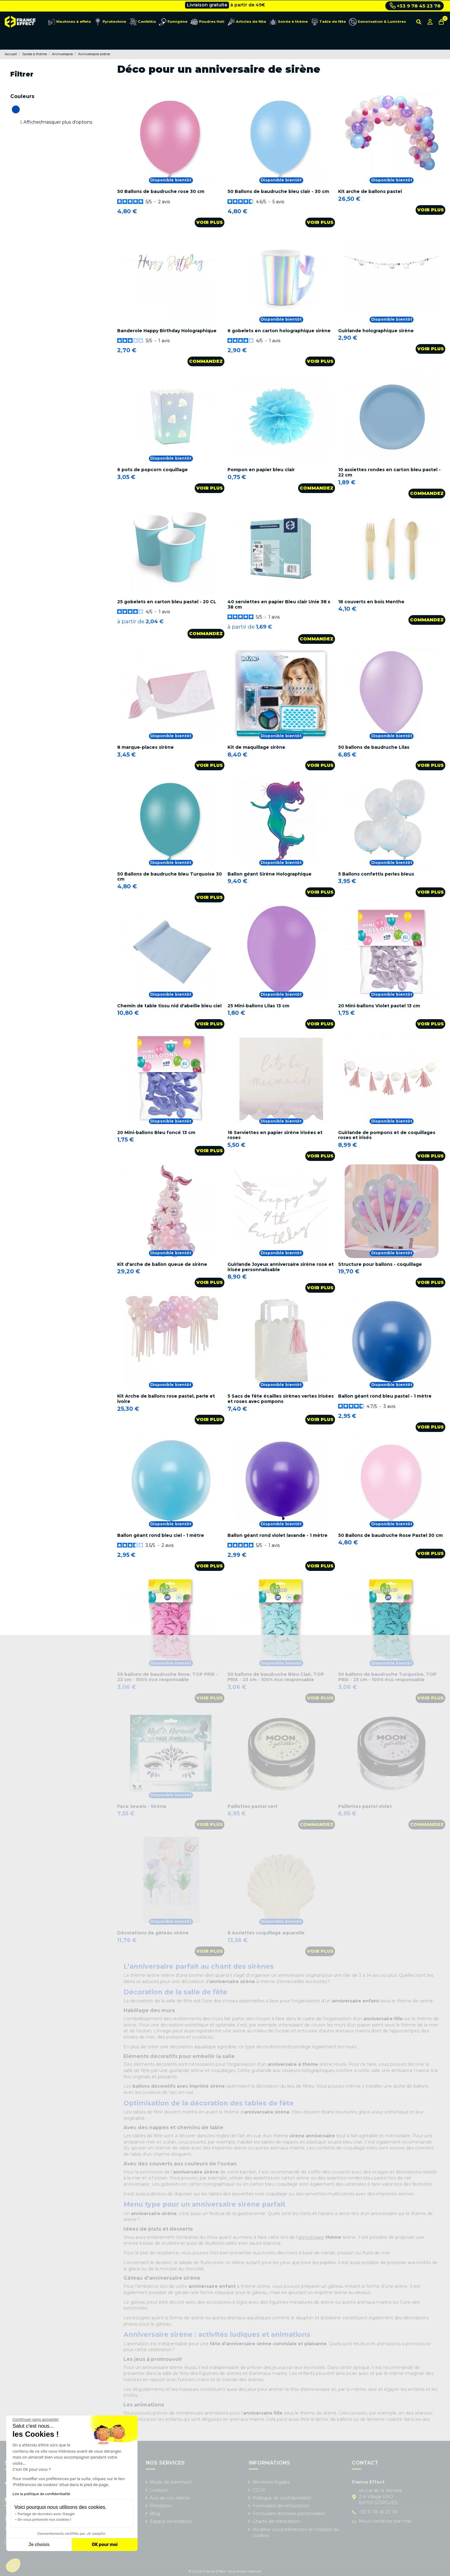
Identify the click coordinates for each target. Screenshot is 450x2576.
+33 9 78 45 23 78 (415, 5)
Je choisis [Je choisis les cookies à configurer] (39, 2544)
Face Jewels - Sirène (141, 1806)
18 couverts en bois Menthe (371, 602)
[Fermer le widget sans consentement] (35, 2419)
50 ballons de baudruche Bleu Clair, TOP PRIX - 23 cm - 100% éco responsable (276, 1676)
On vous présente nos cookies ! (44, 2519)
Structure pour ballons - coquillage (380, 1264)
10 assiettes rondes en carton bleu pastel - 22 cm (389, 472)
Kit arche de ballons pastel (370, 191)
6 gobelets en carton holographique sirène (279, 330)
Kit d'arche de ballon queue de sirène (162, 1264)
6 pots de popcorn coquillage (152, 469)
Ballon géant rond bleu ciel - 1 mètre (160, 1535)
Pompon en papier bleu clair (261, 469)
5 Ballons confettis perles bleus (376, 874)
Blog (155, 2513)
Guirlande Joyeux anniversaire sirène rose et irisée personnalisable (281, 1266)
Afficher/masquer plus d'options (57, 122)
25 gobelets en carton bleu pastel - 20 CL (166, 602)
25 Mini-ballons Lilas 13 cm (258, 1006)
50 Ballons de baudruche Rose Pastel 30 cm (390, 1535)
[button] (13, 2565)
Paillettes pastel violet (365, 1806)
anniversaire (311, 2237)
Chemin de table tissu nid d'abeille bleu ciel (169, 1006)
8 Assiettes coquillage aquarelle (266, 1933)
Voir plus (209, 222)
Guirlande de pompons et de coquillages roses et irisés (386, 1135)
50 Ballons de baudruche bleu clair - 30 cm (278, 191)
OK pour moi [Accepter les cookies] (105, 2544)
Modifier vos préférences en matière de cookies (295, 2533)
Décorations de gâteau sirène (153, 1933)
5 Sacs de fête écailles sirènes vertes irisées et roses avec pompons (281, 1398)
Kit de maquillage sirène (256, 747)
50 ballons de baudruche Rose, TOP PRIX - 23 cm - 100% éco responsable (167, 1676)
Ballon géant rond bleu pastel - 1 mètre (385, 1396)
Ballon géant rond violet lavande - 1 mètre (278, 1535)
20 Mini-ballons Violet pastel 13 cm (379, 1006)
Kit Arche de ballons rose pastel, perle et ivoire (166, 1398)
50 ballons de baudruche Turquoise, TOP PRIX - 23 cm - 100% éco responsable (387, 1676)
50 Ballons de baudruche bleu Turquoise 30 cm (169, 876)
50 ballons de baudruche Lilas (373, 747)
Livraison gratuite (207, 5)
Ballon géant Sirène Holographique (270, 874)
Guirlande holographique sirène (376, 330)
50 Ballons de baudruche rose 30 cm (160, 191)
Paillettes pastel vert (253, 1806)
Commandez (206, 361)
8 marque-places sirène (145, 747)
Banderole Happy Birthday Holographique (167, 330)
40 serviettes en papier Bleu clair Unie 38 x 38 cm (279, 604)
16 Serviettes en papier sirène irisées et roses (275, 1135)
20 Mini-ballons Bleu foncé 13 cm (156, 1132)
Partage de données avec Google (46, 2514)
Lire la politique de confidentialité (41, 2494)
